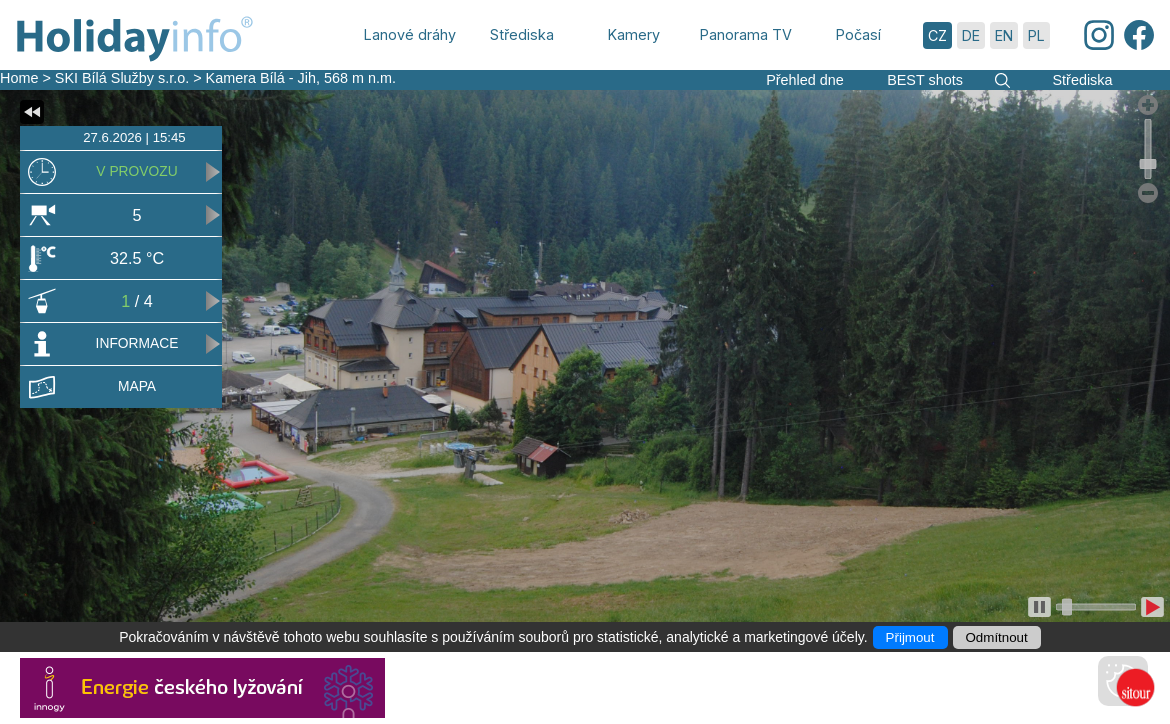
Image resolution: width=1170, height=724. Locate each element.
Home (19, 78)
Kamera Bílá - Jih (261, 78)
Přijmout (910, 637)
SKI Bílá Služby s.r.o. (122, 78)
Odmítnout (997, 637)
